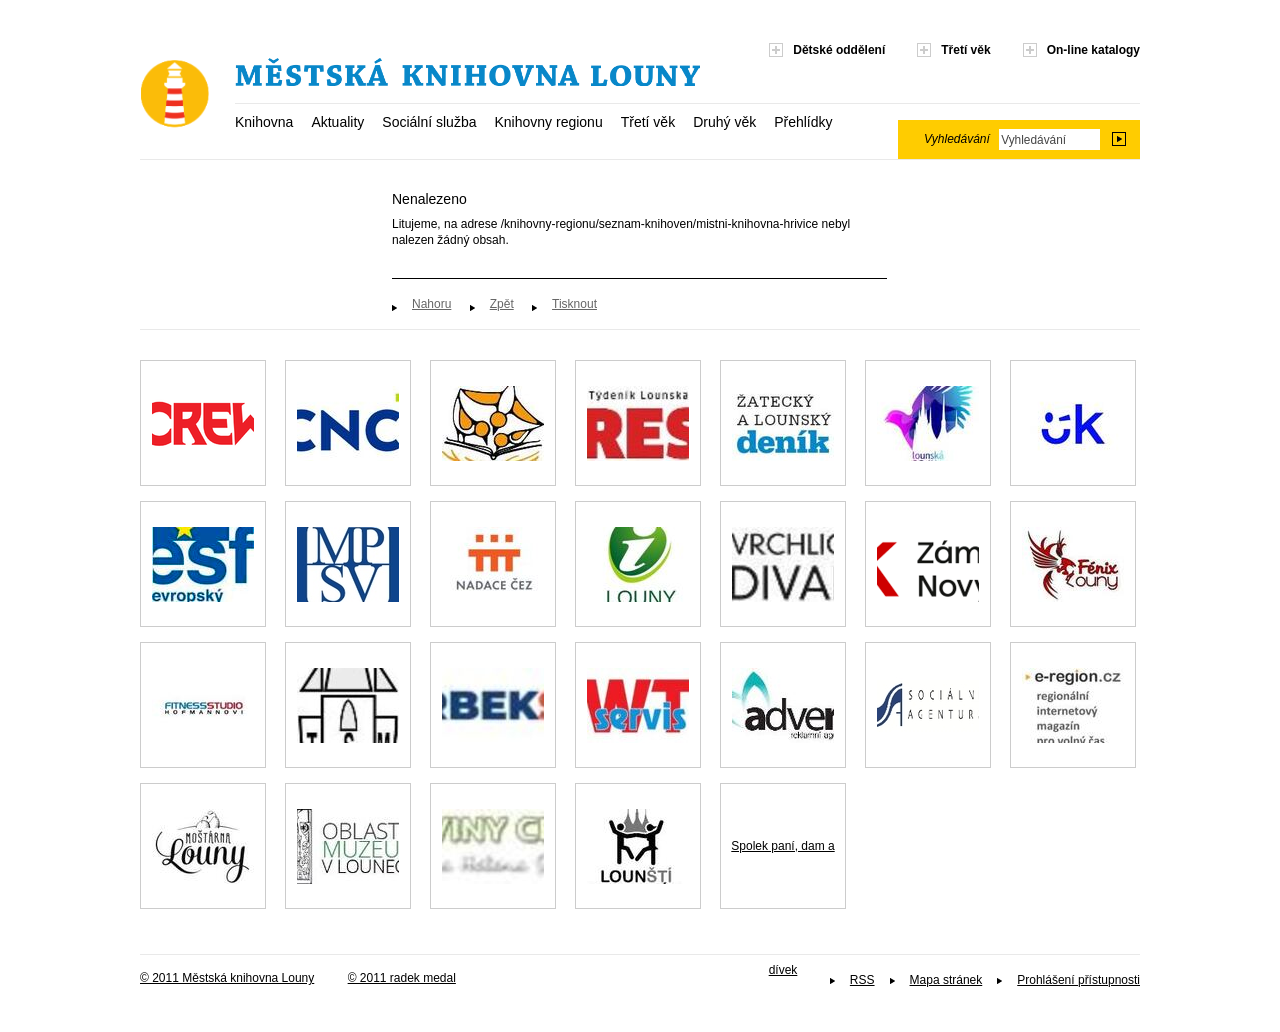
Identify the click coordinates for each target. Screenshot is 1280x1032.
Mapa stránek (946, 980)
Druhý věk (724, 122)
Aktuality (337, 122)
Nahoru (431, 304)
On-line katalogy (1093, 50)
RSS (862, 980)
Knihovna (264, 122)
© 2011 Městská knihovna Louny (227, 978)
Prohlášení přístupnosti (1078, 980)
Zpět (502, 304)
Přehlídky (803, 122)
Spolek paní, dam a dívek (782, 873)
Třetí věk (648, 122)
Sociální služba (429, 122)
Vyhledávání (957, 139)
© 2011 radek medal (402, 978)
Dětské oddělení (839, 50)
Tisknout (574, 304)
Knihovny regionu (548, 122)
